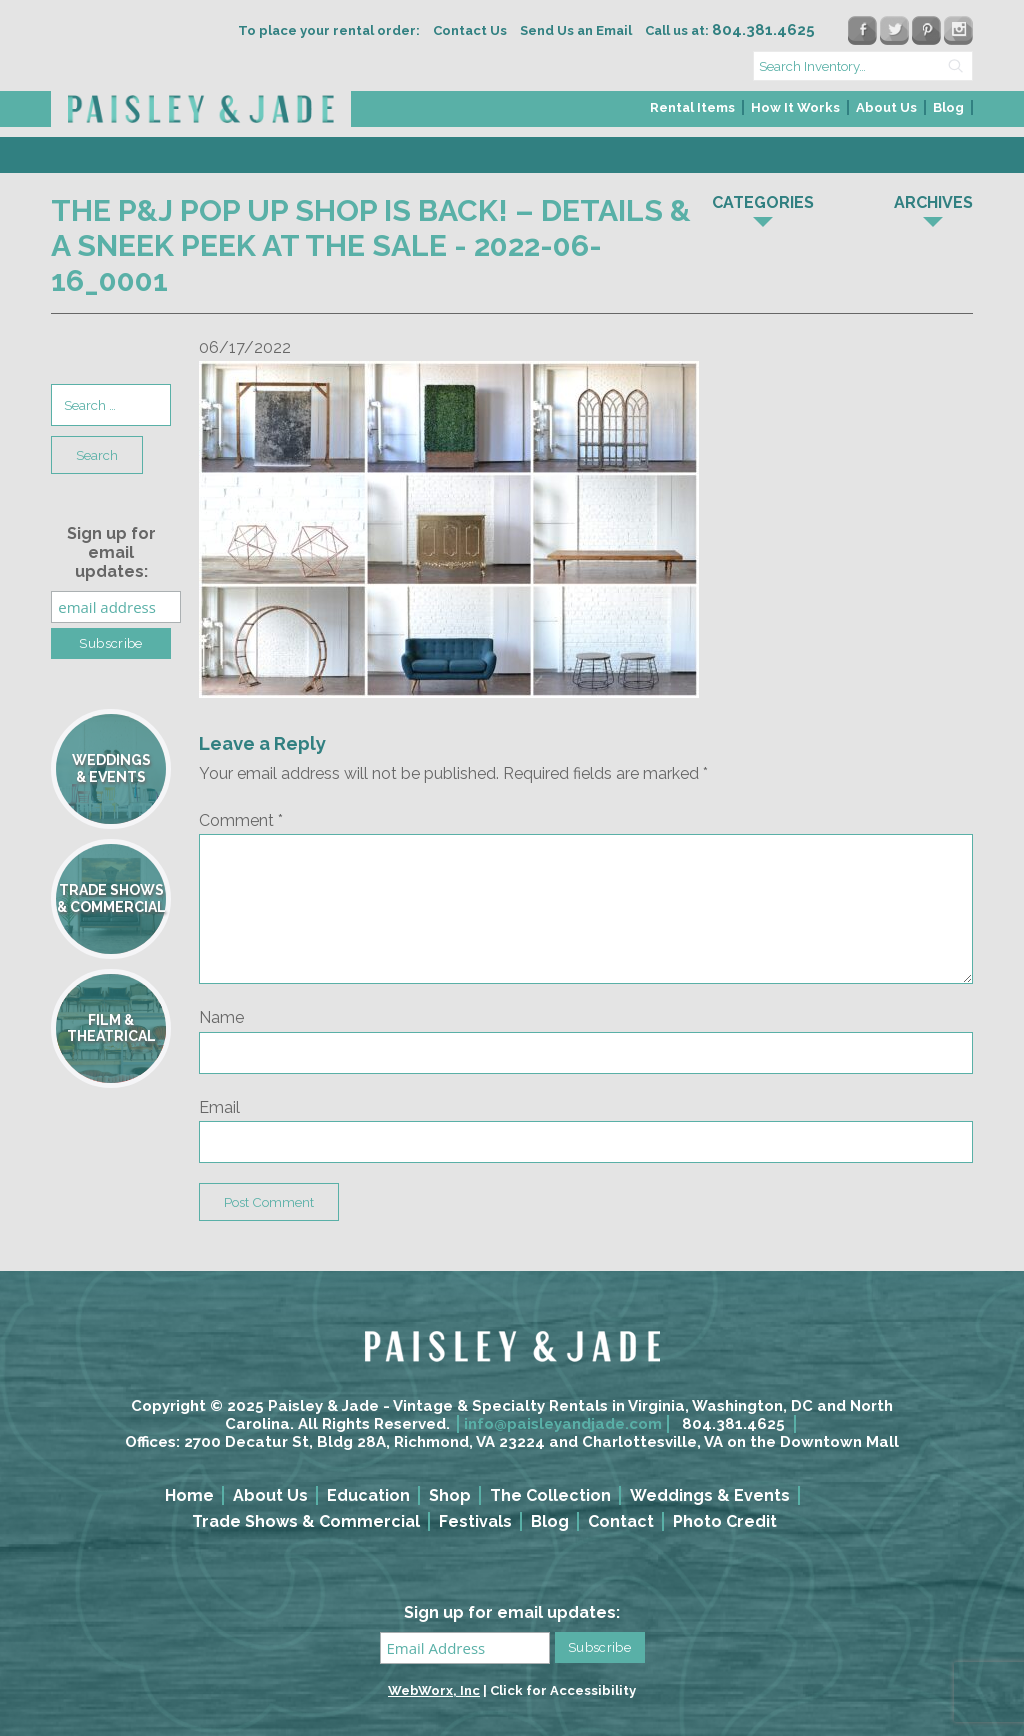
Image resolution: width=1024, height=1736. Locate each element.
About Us (886, 107)
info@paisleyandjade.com (563, 1424)
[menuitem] (693, 113)
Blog (948, 107)
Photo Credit (725, 1521)
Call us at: (730, 30)
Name (221, 1017)
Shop (450, 1495)
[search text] (863, 66)
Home (189, 1495)
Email (219, 1107)
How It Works (795, 107)
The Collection (550, 1495)
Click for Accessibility (563, 1690)
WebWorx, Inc (434, 1690)
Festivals (475, 1521)
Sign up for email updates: (111, 552)
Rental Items (692, 107)
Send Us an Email (576, 30)
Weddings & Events (710, 1495)
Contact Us (470, 30)
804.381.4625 (733, 1424)
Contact (621, 1521)
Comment (241, 820)
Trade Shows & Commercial (306, 1521)
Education (368, 1495)
